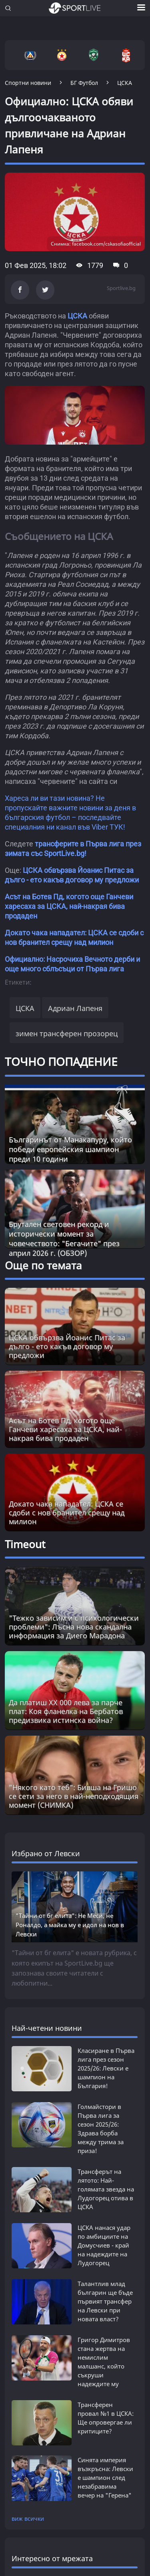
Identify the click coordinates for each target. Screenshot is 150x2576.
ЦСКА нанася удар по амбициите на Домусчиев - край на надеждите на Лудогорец (104, 2245)
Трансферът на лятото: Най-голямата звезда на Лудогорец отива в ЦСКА (106, 2189)
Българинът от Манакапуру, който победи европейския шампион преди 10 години (70, 1149)
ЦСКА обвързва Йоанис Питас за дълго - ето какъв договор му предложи (67, 1346)
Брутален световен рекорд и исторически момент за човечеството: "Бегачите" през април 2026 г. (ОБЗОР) (64, 1238)
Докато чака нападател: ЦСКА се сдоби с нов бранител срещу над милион (66, 1512)
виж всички (28, 2510)
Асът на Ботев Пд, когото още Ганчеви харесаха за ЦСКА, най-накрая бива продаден (69, 906)
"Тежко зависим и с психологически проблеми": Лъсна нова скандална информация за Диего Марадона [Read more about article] (74, 1626)
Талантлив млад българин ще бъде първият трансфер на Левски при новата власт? (105, 2301)
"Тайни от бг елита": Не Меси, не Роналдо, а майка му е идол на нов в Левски (70, 1924)
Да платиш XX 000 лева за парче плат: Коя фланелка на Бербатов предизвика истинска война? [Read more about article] (66, 1711)
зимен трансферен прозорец (67, 1033)
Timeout (25, 1544)
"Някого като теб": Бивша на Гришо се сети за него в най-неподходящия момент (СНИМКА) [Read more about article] (73, 1796)
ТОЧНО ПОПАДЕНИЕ (61, 1061)
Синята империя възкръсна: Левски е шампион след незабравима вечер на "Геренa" (105, 2469)
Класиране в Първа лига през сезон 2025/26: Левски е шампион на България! (106, 2068)
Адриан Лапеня (75, 1008)
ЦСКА (77, 316)
